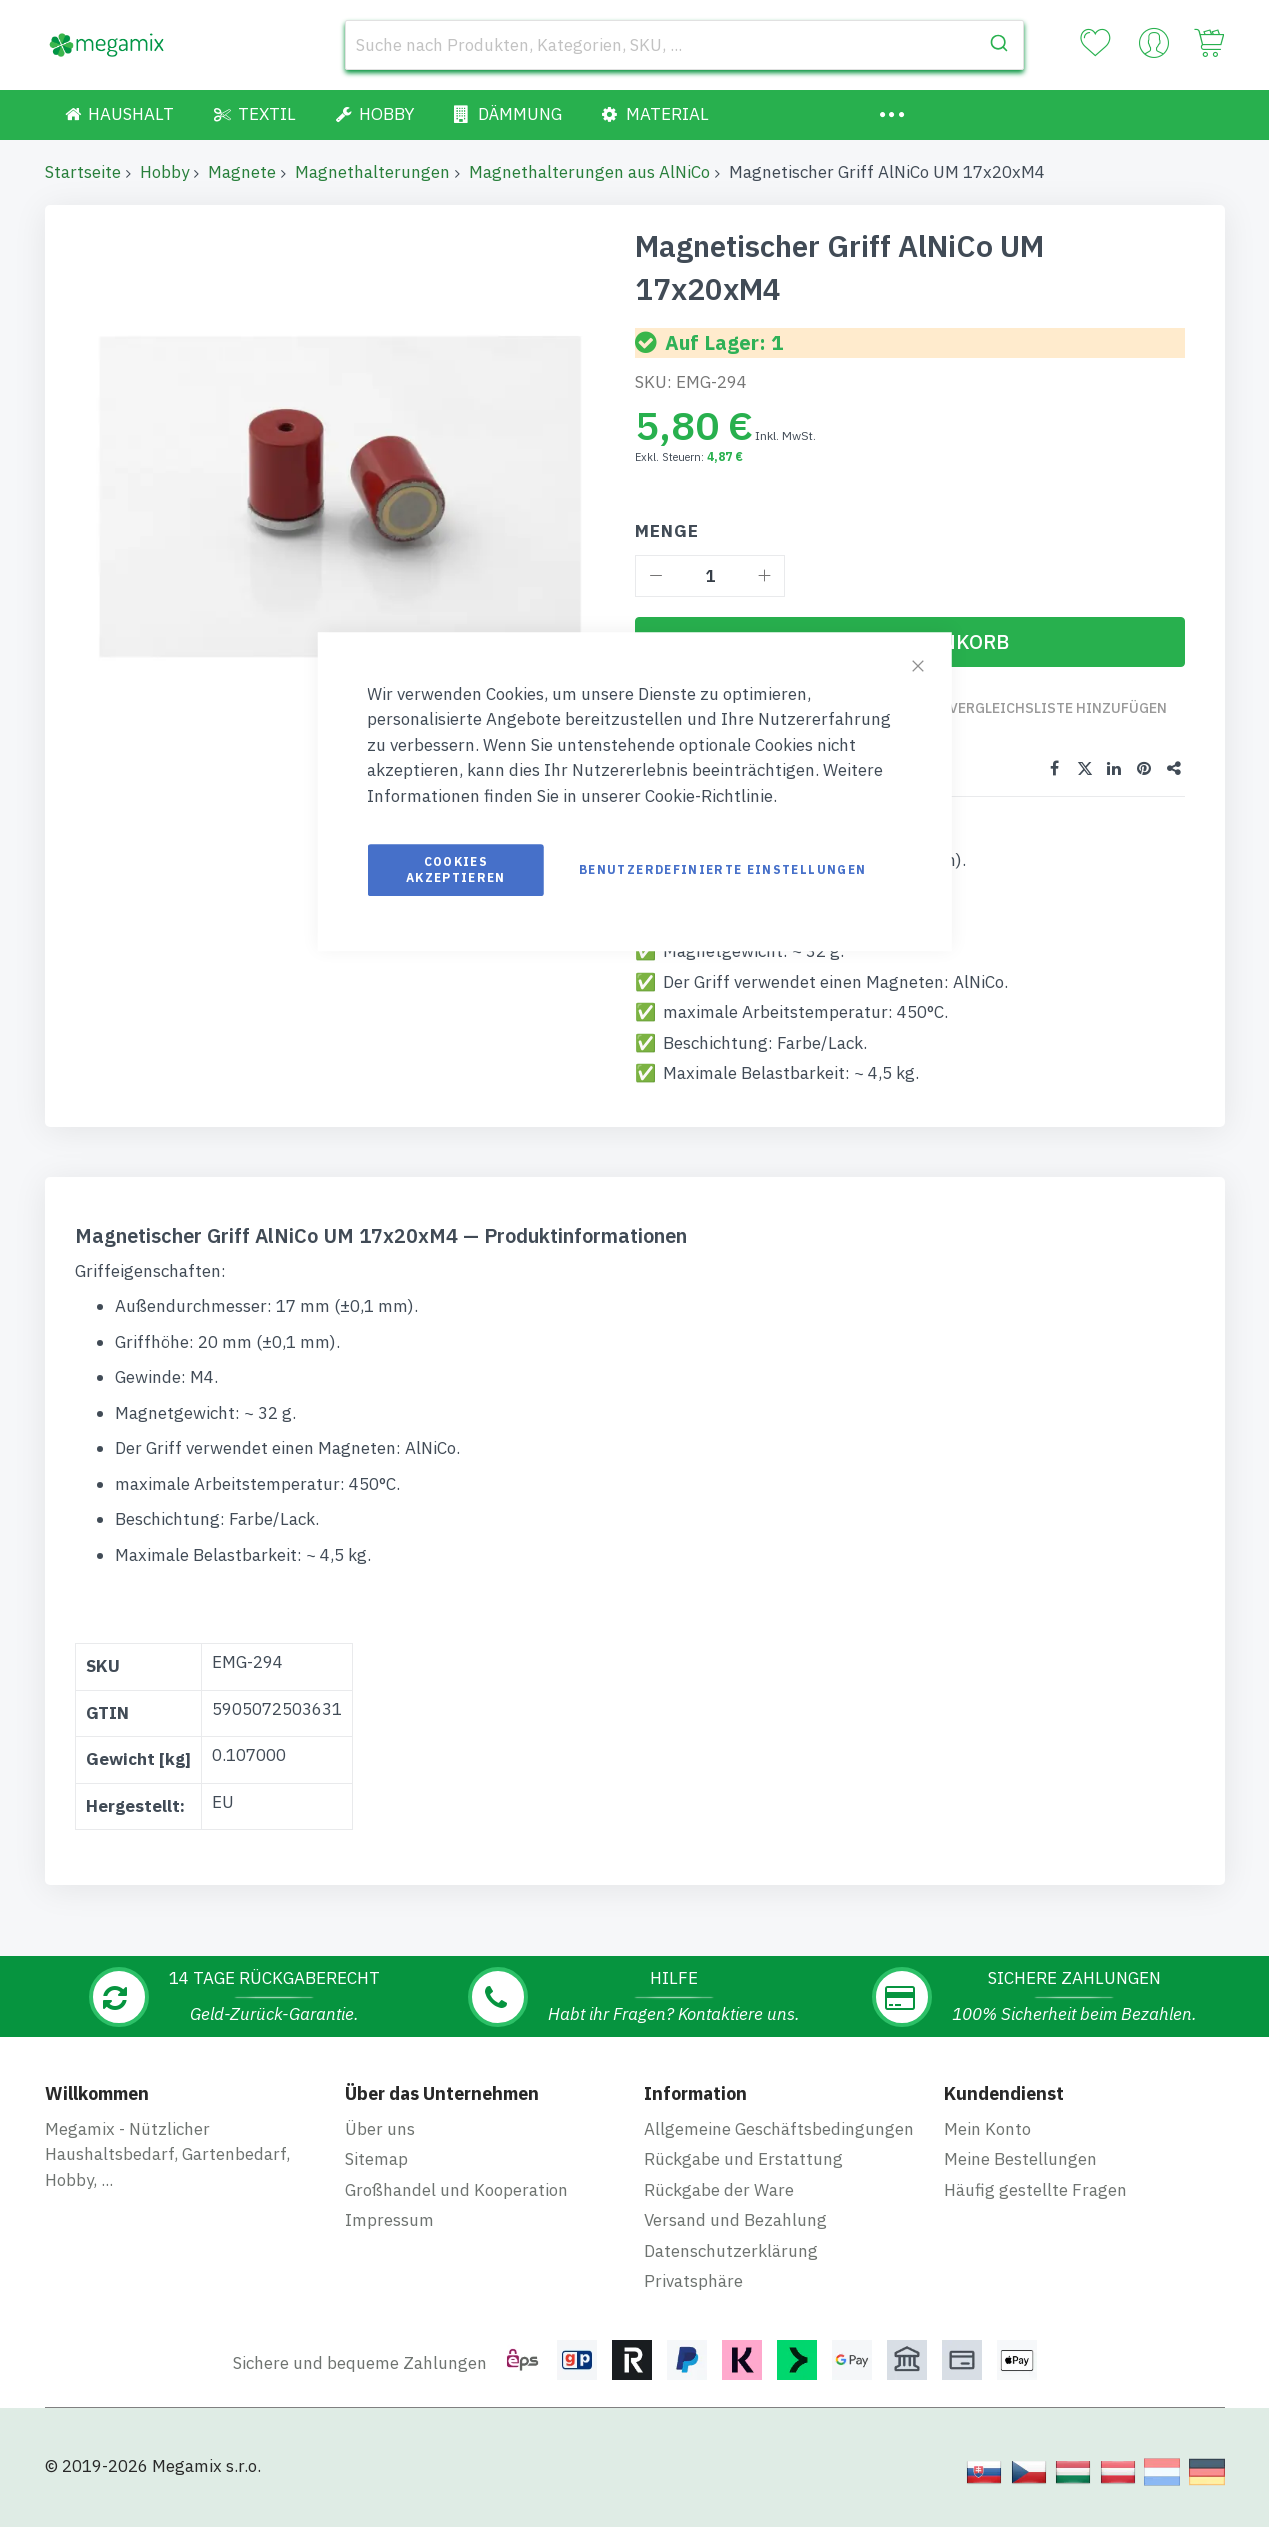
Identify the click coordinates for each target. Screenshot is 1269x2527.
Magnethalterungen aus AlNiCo (589, 172)
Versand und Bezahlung (735, 2237)
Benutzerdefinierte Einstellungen (722, 869)
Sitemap (376, 2176)
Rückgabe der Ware (719, 2206)
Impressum (389, 2237)
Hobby (164, 172)
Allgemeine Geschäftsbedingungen (779, 2145)
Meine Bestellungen (1020, 2176)
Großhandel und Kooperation (456, 2206)
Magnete (242, 172)
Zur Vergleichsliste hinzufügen (1045, 717)
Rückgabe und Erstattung (743, 2176)
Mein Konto (987, 2145)
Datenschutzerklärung (731, 2267)
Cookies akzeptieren (456, 869)
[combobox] (685, 45)
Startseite (83, 172)
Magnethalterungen (372, 172)
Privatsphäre (693, 2298)
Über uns (380, 2145)
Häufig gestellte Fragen (1035, 2206)
